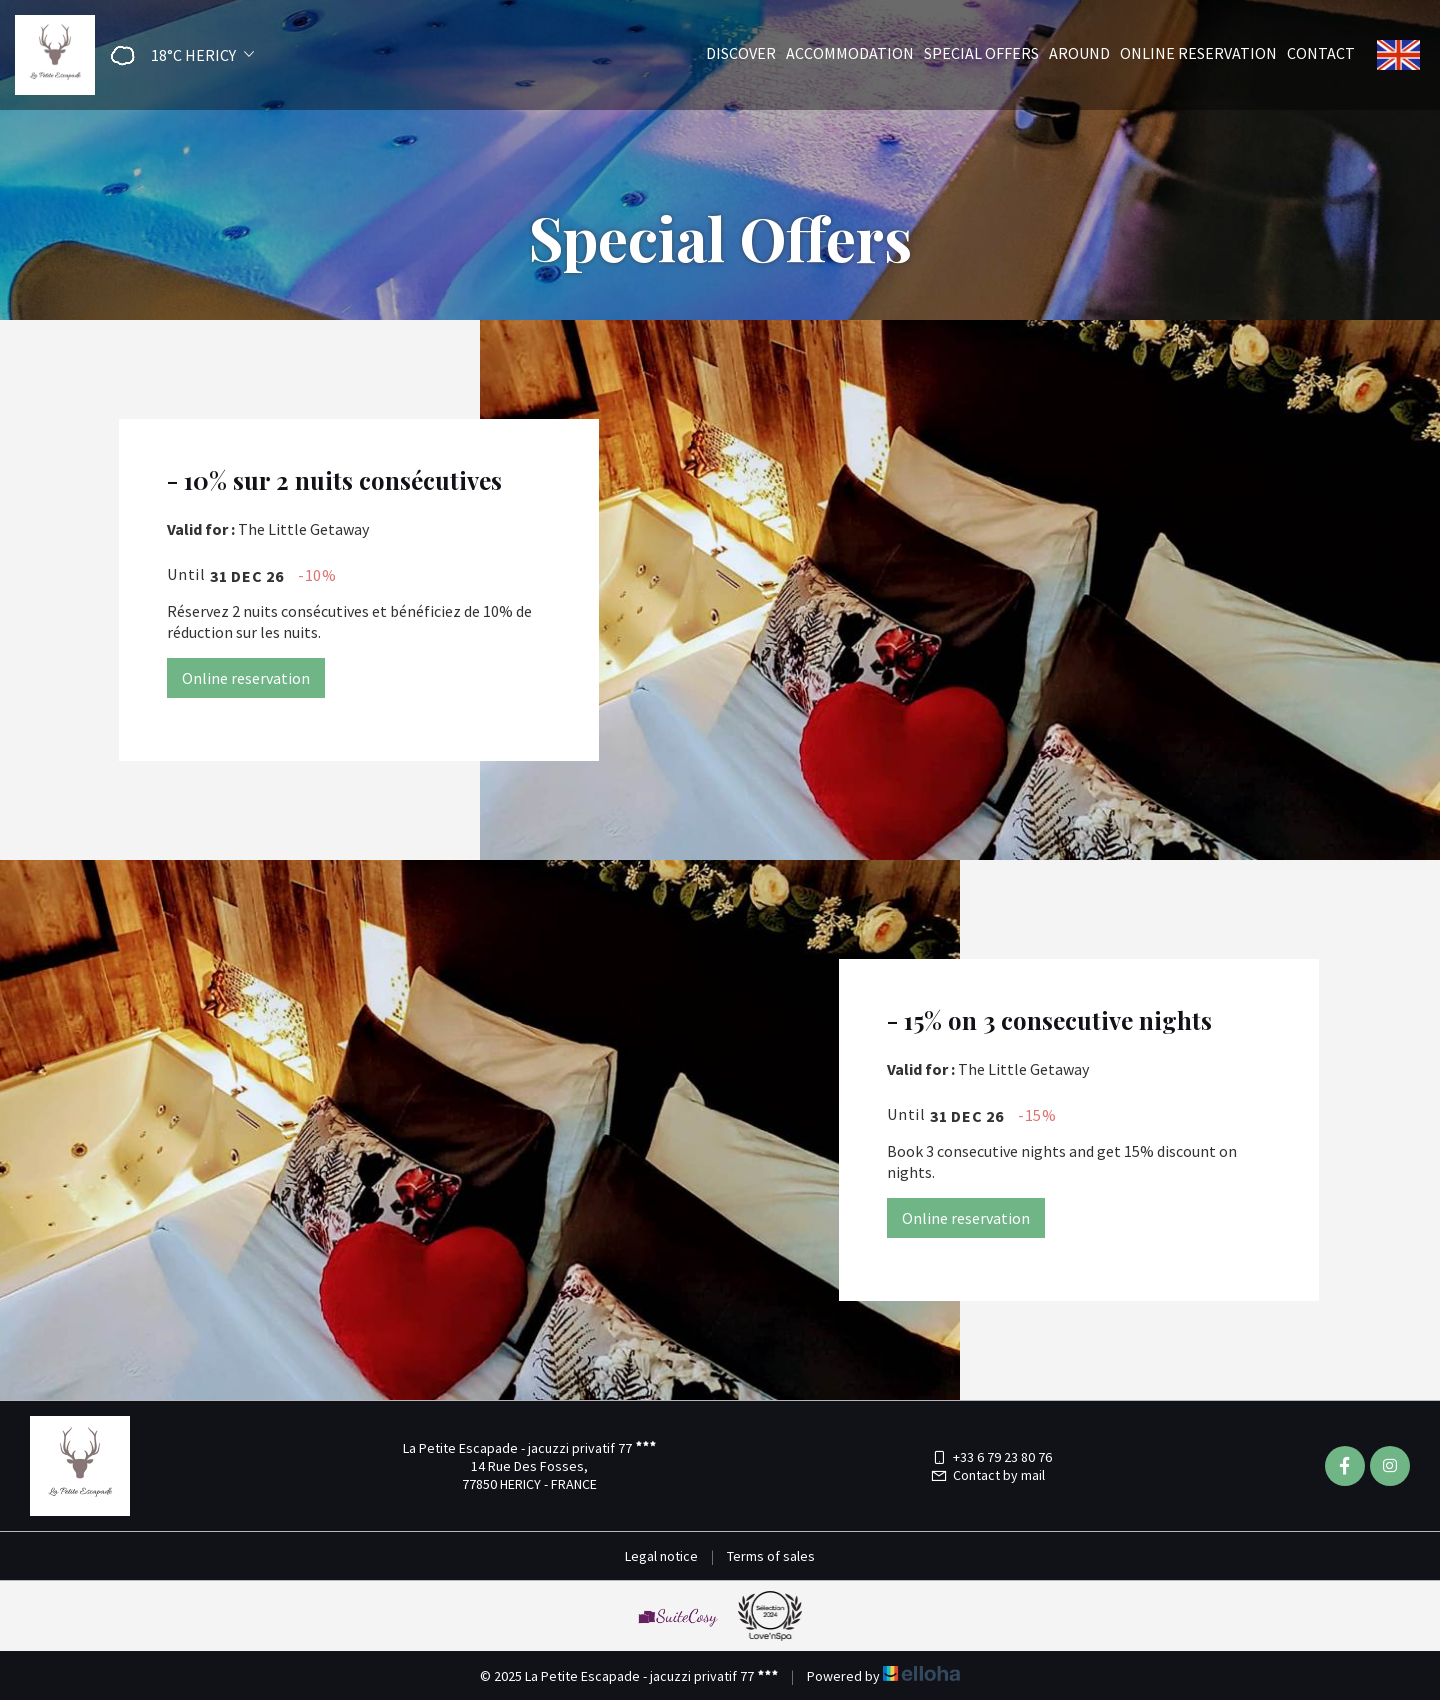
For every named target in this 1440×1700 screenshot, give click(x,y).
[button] (176, 55)
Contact (1321, 53)
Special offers (981, 53)
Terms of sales (771, 1556)
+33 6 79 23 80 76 (991, 1457)
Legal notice (661, 1556)
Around (1079, 53)
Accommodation (850, 53)
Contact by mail (987, 1475)
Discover (741, 53)
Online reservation (1198, 53)
